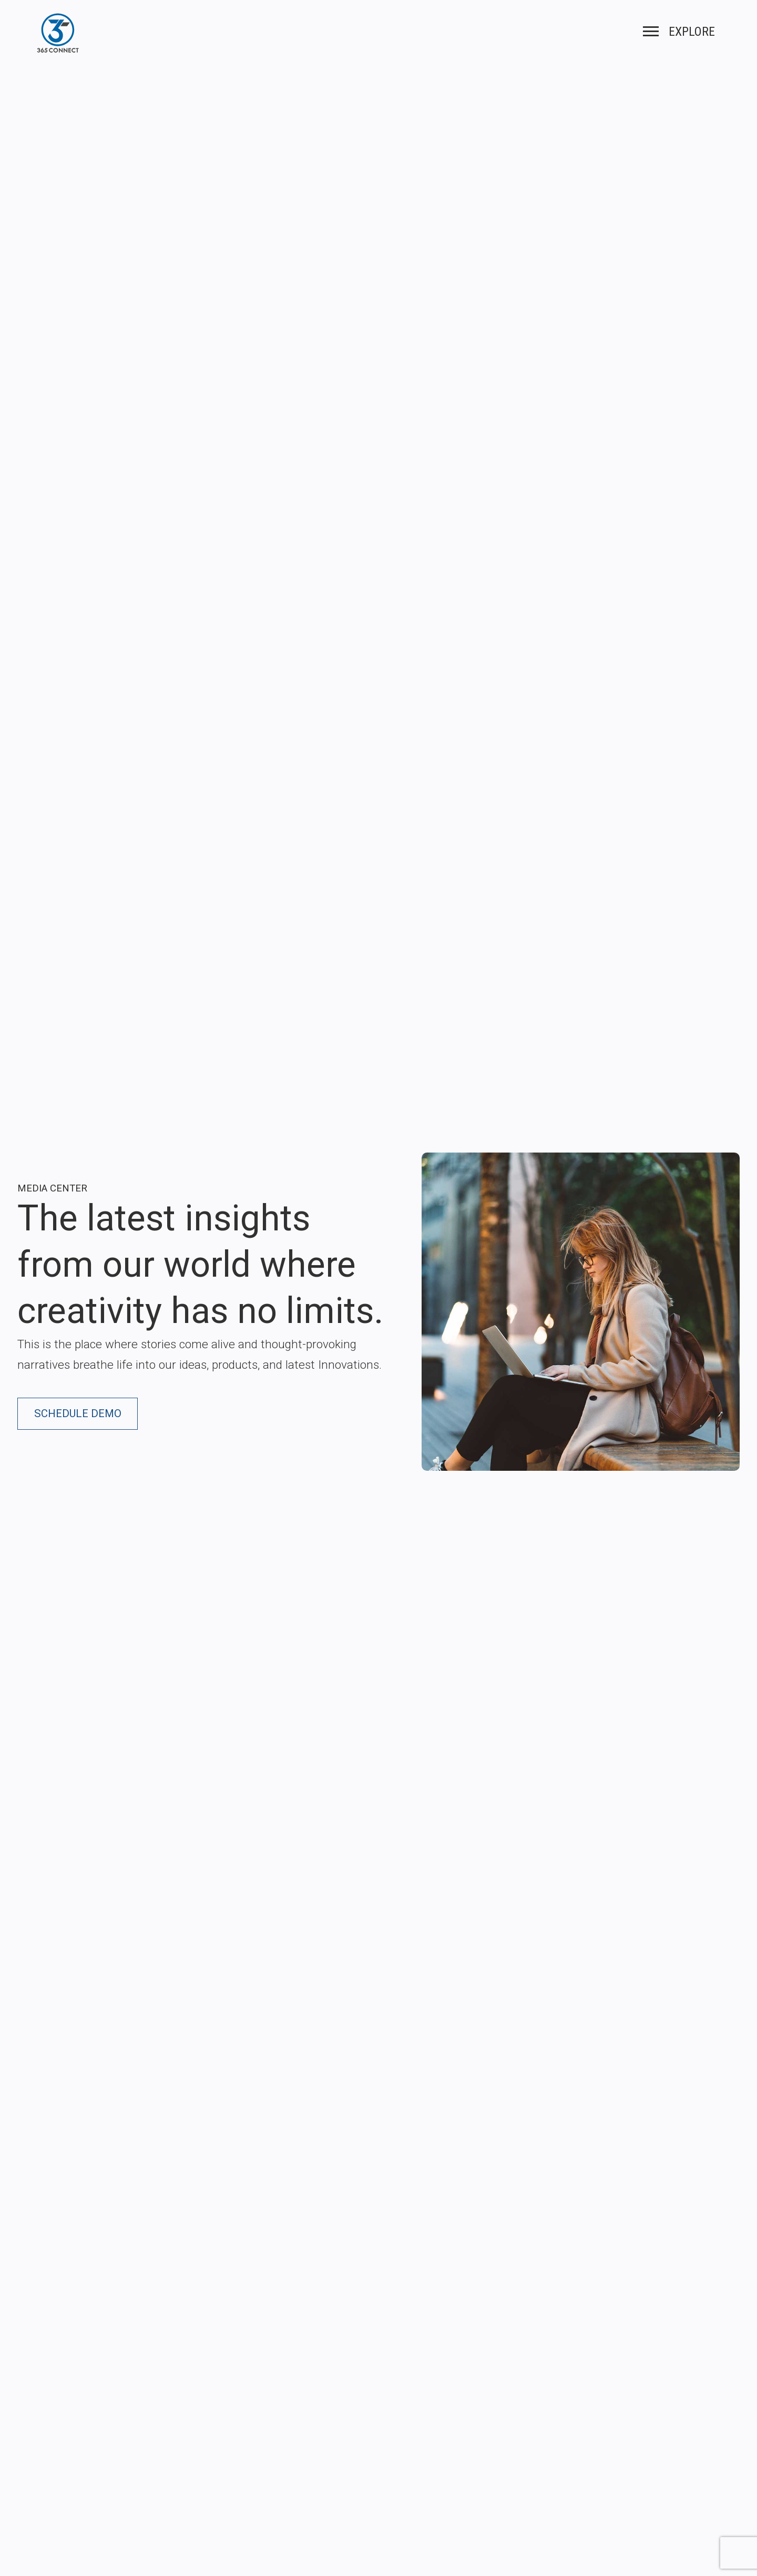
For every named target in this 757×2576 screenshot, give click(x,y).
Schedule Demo (77, 1413)
